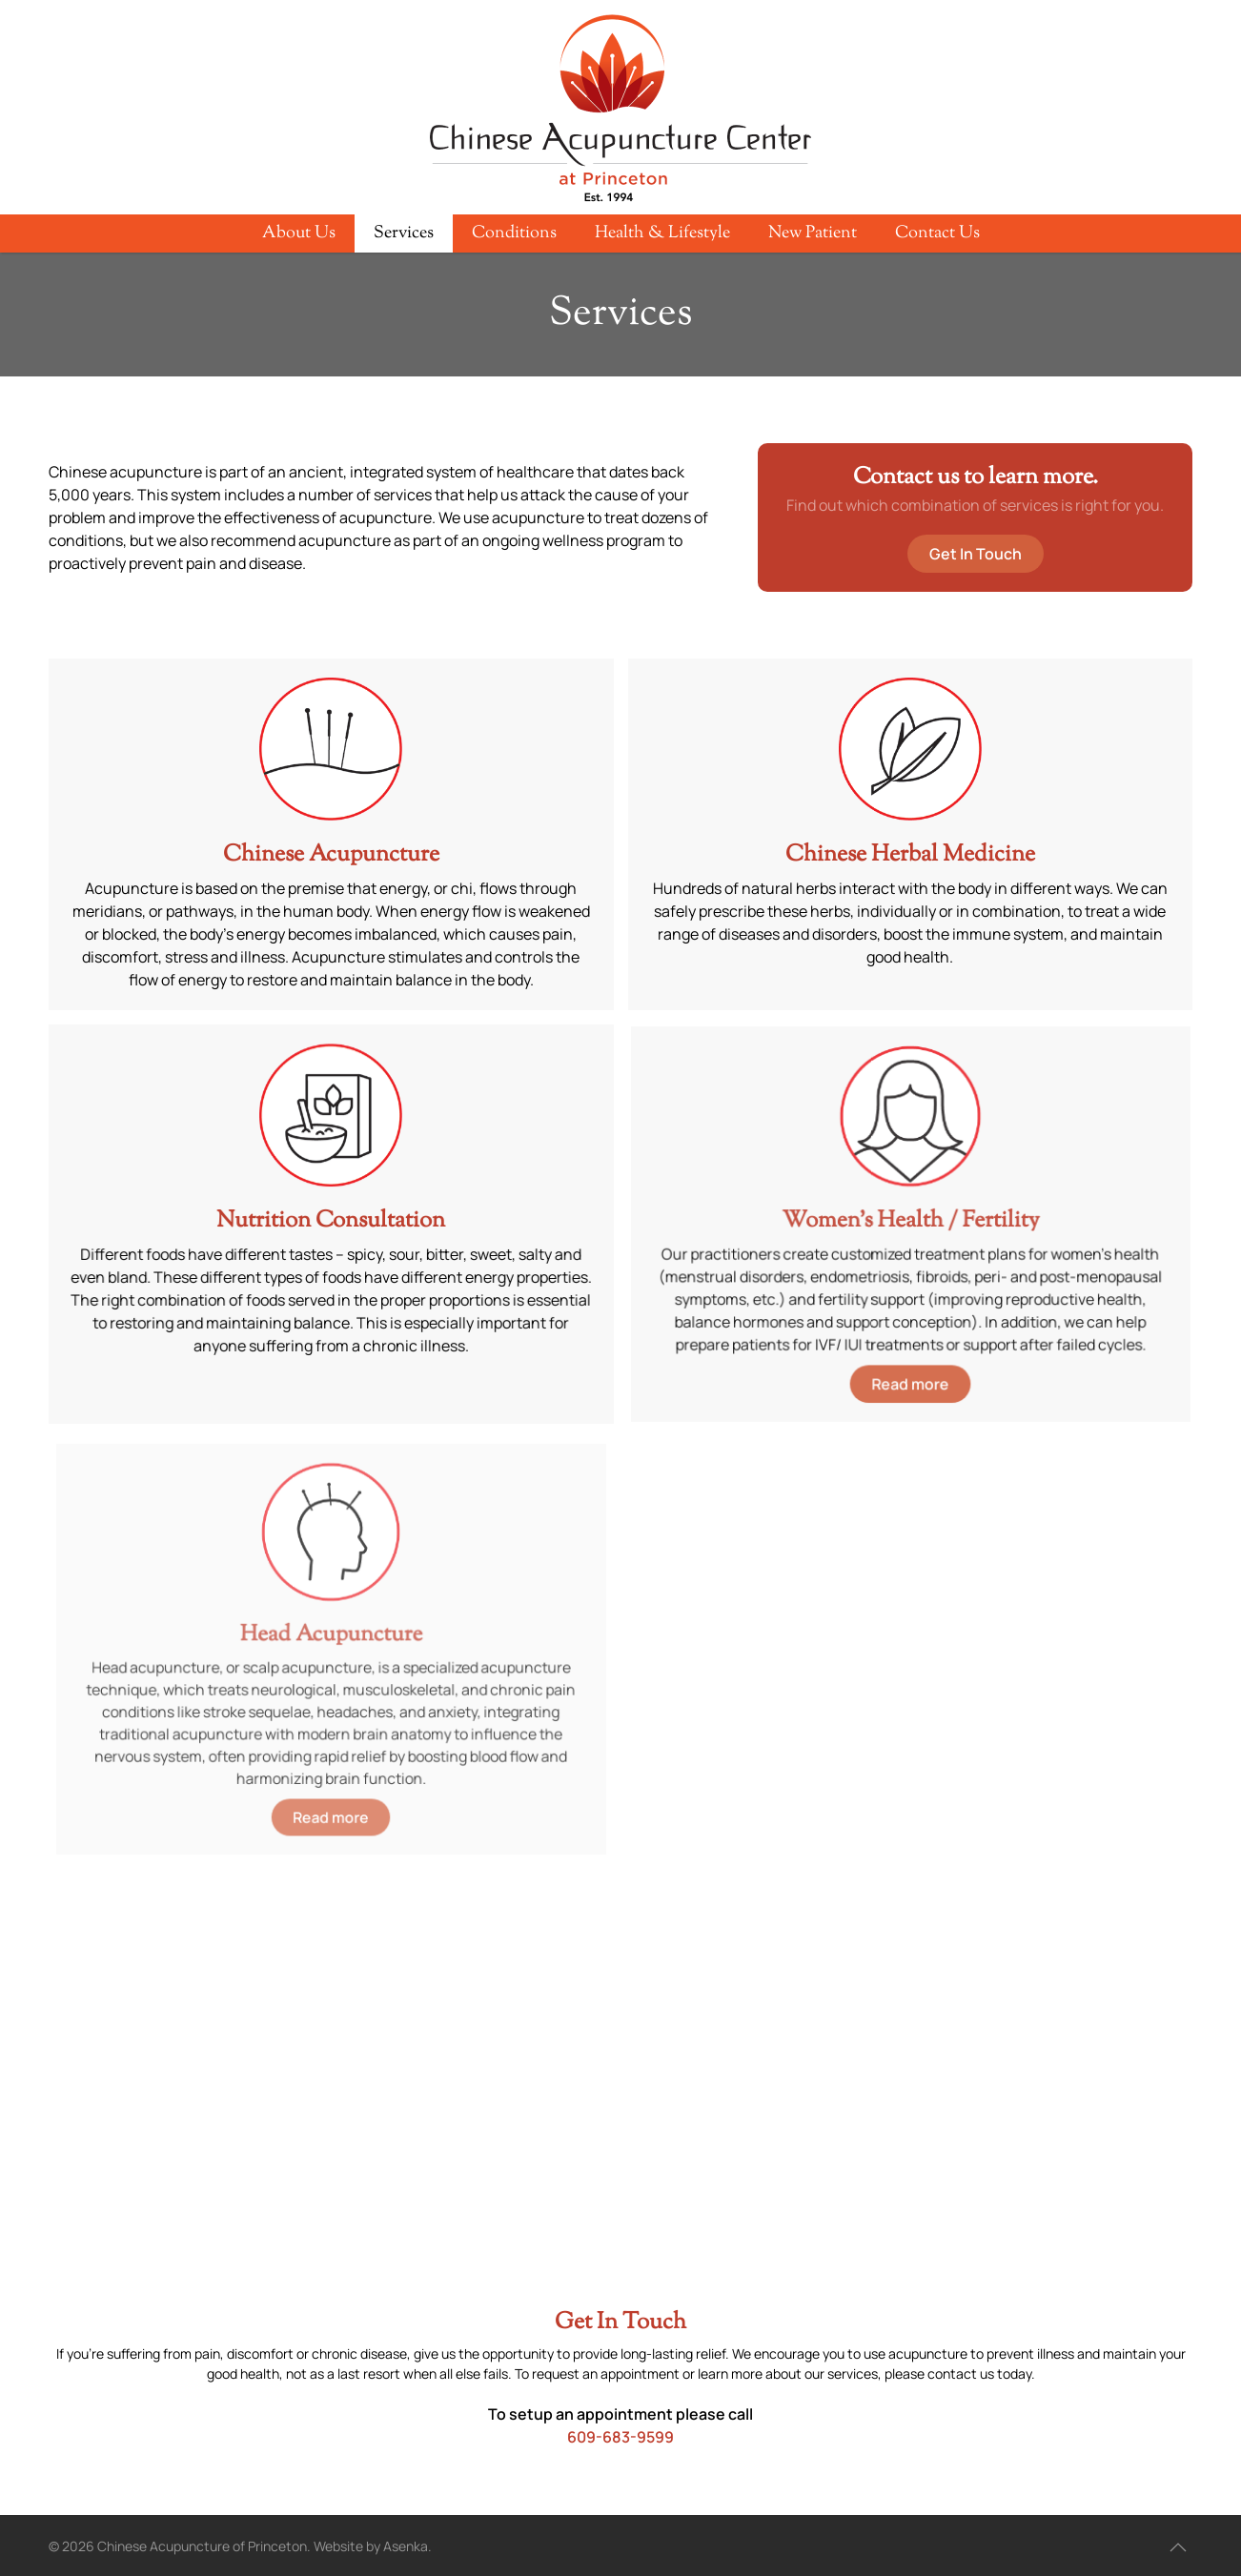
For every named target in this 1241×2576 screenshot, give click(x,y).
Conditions (514, 233)
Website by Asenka (371, 2546)
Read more (909, 1375)
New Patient (812, 233)
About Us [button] (299, 233)
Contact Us (937, 233)
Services (404, 233)
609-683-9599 (620, 2436)
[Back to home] (620, 109)
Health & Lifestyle (662, 233)
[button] (1178, 2547)
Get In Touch (975, 553)
